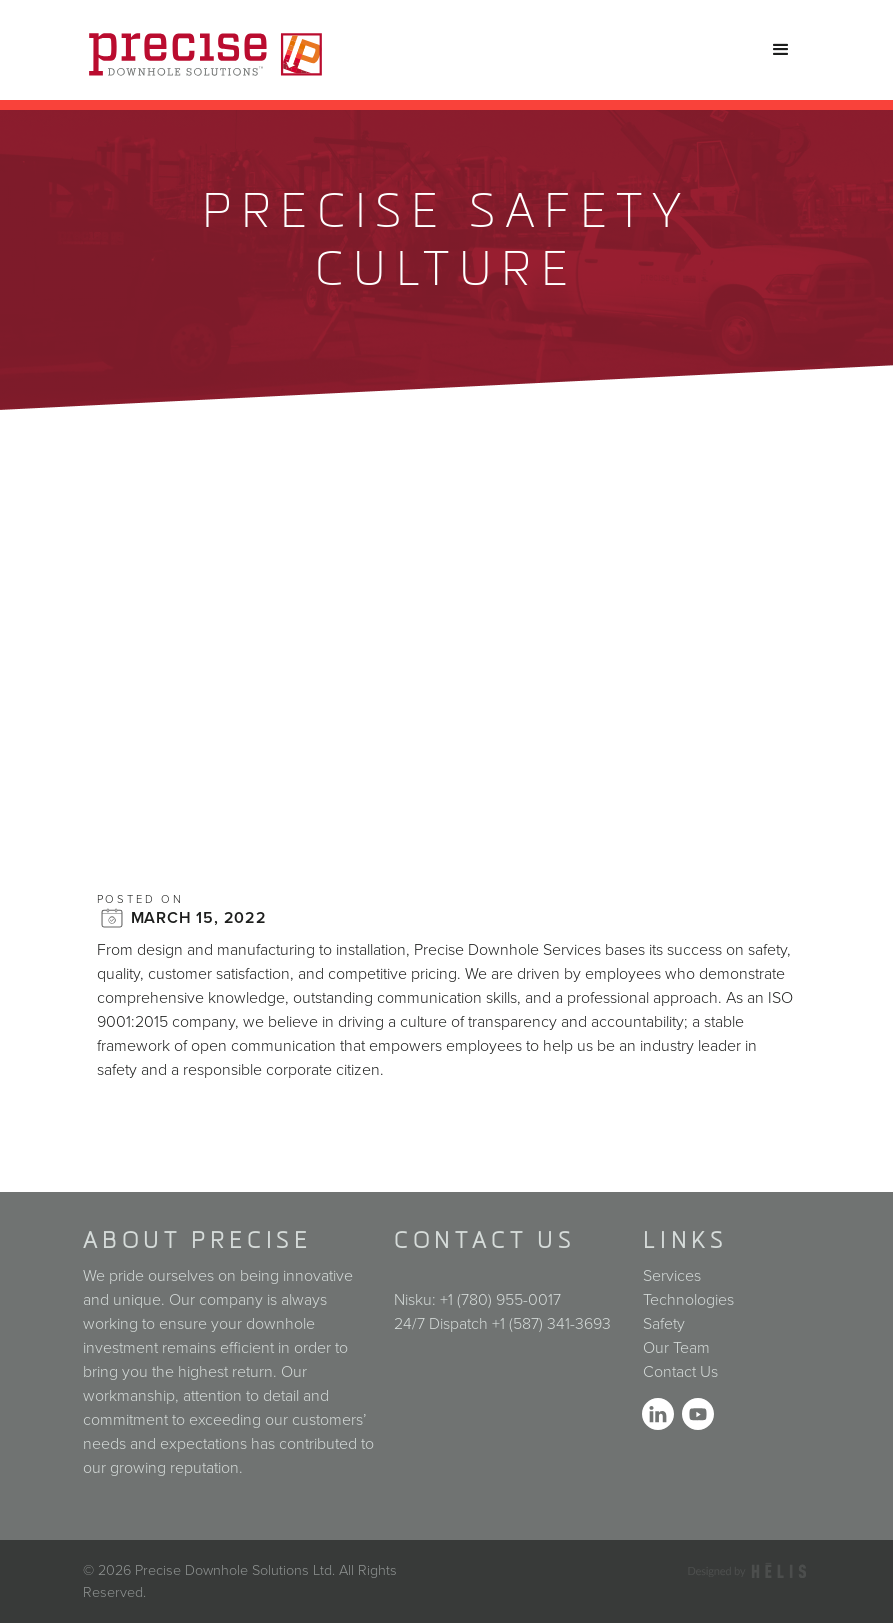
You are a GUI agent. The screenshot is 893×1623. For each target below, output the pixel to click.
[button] (781, 50)
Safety (664, 1324)
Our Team (676, 1348)
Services (672, 1276)
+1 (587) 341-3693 (551, 1324)
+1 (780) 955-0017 (500, 1300)
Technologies (688, 1300)
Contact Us (680, 1372)
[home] (205, 49)
